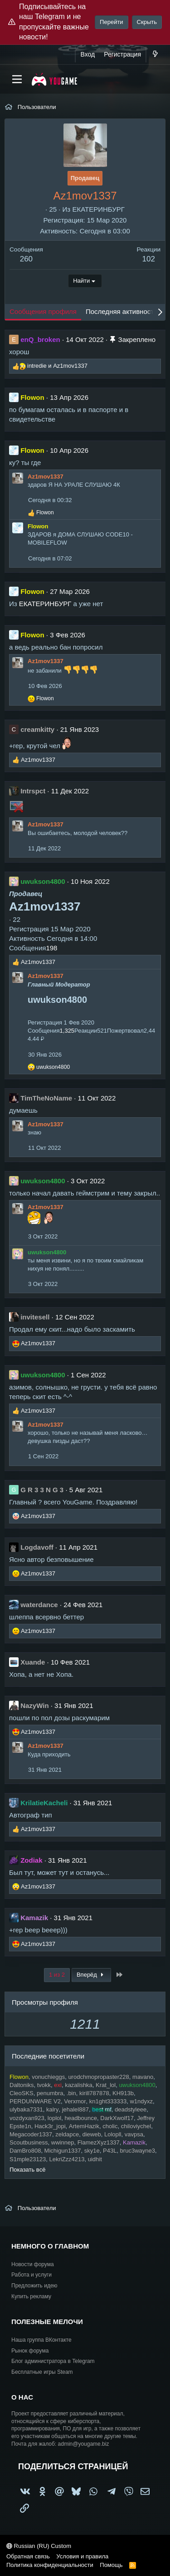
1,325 (67, 1030)
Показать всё (27, 2169)
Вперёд (91, 1974)
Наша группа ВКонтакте (41, 2340)
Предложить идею (34, 2285)
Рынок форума (30, 2351)
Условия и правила (82, 2556)
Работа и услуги (31, 2275)
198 (51, 948)
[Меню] (17, 79)
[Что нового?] (155, 55)
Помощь (111, 2565)
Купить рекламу (31, 2296)
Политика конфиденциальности (49, 2565)
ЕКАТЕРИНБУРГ (98, 209)
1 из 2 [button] (57, 1974)
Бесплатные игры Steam (42, 2372)
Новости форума (32, 2264)
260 (26, 259)
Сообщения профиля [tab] (43, 311)
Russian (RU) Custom (38, 2546)
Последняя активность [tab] (121, 311)
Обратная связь (28, 2556)
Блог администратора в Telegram (53, 2361)
